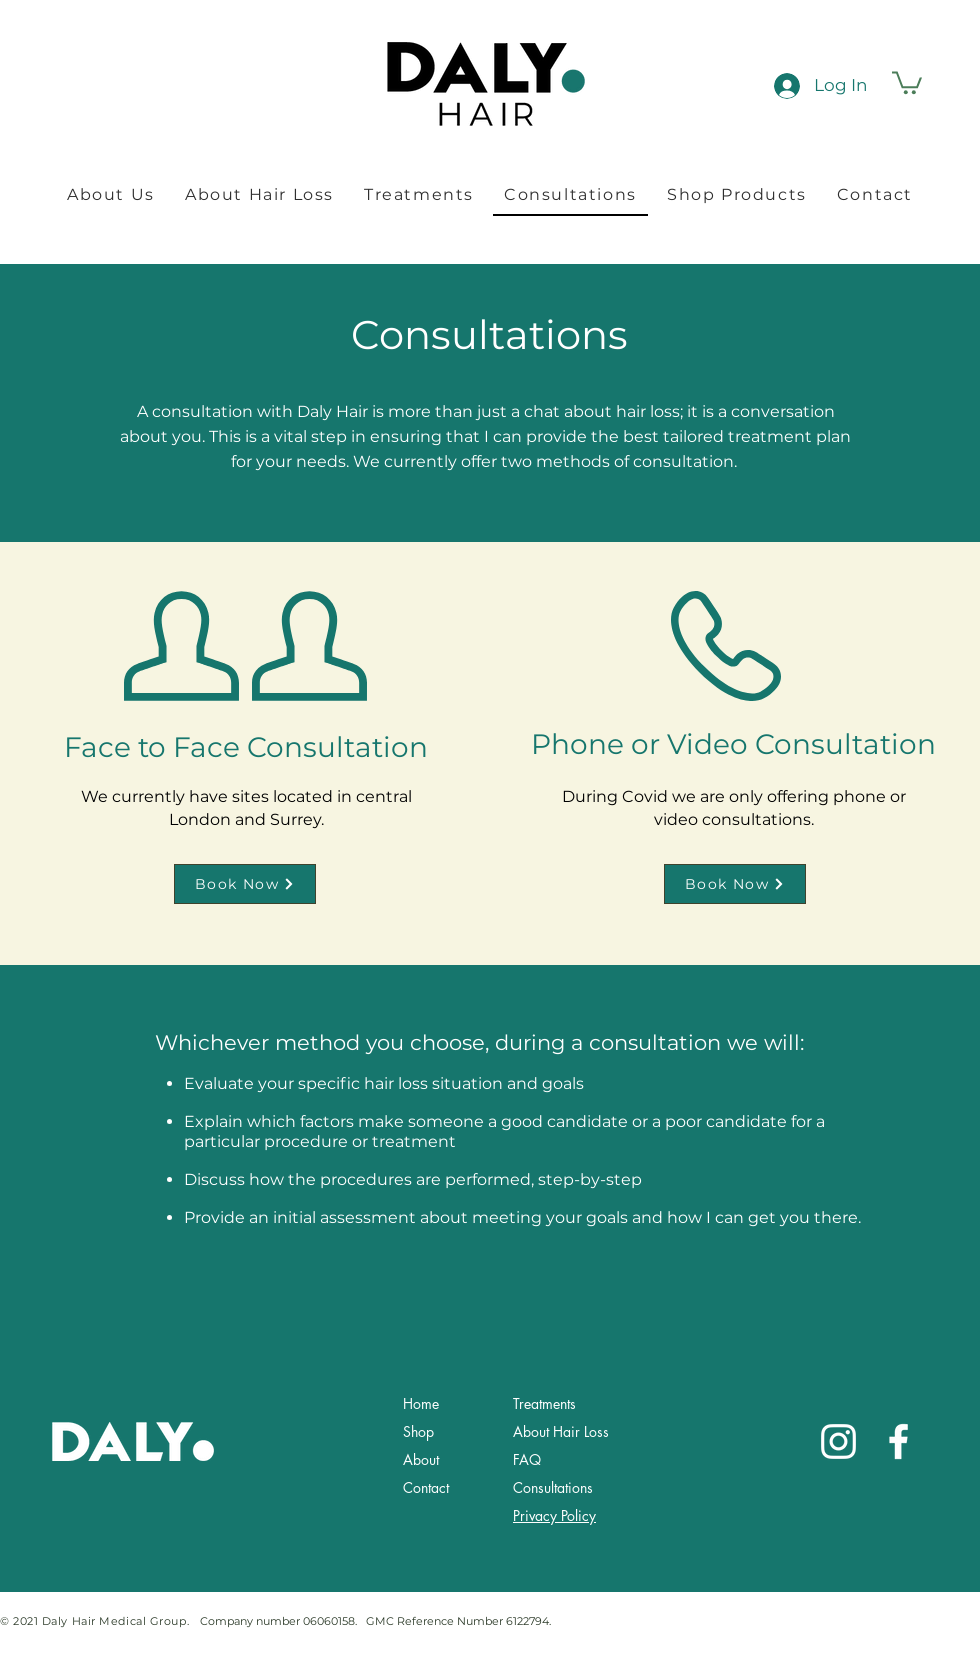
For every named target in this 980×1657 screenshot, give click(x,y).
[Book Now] (245, 884)
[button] (907, 81)
